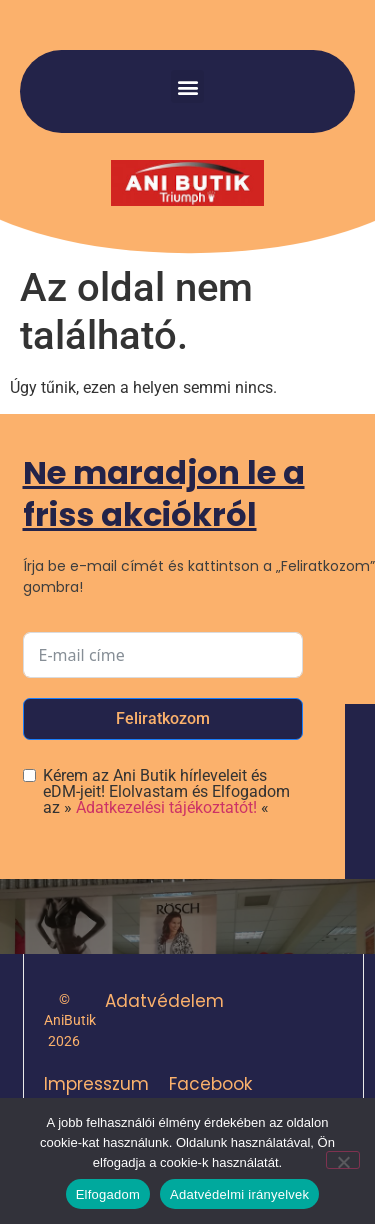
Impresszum (96, 1084)
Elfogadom (108, 1194)
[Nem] (343, 1160)
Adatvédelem (164, 1001)
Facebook (210, 1084)
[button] (187, 86)
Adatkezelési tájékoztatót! (166, 807)
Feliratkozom (163, 718)
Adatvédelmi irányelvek (239, 1194)
